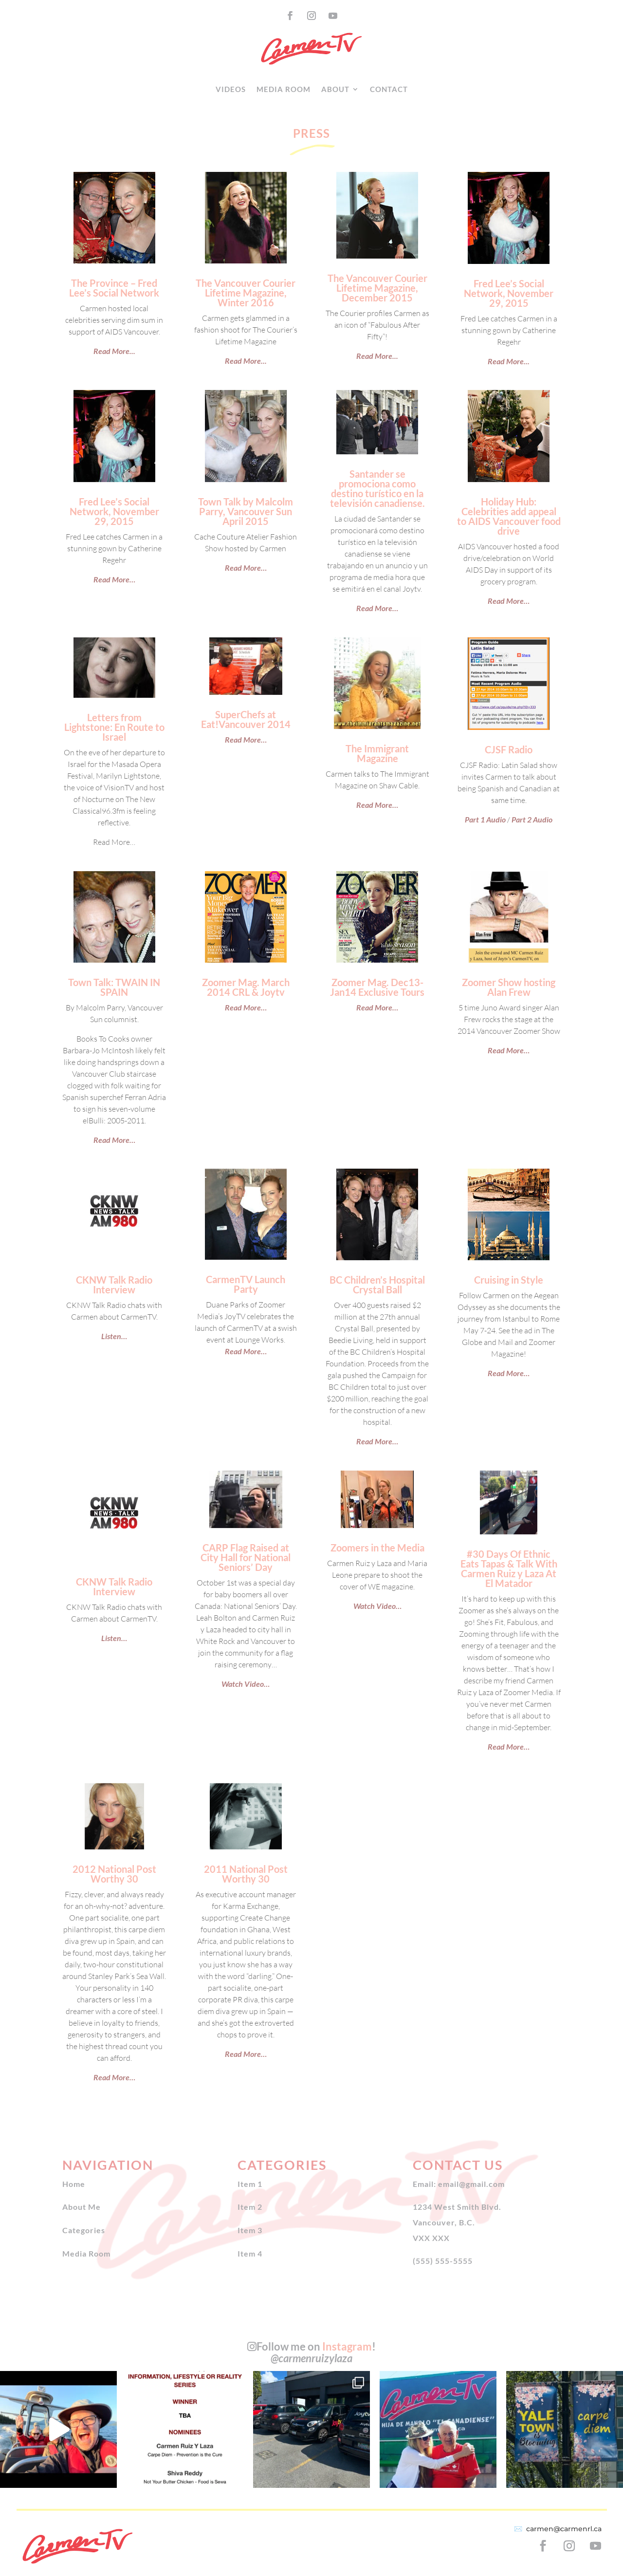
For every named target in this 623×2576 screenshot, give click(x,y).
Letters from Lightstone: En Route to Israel (114, 727)
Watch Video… (245, 1683)
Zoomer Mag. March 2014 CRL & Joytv (246, 987)
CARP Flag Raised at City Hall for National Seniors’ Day (246, 1557)
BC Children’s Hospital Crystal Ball (377, 1284)
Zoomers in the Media (377, 1547)
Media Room (284, 89)
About (335, 89)
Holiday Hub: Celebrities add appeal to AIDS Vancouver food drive (509, 516)
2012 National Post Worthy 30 (114, 1874)
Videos (231, 89)
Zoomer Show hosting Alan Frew (508, 987)
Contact (389, 89)
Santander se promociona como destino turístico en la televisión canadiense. (377, 488)
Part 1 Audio (485, 819)
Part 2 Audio (532, 819)
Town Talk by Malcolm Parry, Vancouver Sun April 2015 (245, 511)
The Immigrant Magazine (377, 753)
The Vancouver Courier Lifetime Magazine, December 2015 (377, 287)
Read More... (114, 350)
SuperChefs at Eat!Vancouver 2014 (246, 719)
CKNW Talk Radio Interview (114, 1284)
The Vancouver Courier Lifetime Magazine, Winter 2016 (245, 292)
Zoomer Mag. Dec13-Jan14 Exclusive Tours (377, 987)
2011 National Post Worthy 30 (246, 1874)
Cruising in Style (508, 1280)
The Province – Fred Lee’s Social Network (114, 288)
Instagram (347, 2346)
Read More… (114, 579)
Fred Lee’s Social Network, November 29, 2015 (508, 293)
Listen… (114, 1336)
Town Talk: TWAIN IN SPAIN (114, 987)
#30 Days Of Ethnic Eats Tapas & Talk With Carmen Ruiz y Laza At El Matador (508, 1568)
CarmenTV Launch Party (245, 1284)
